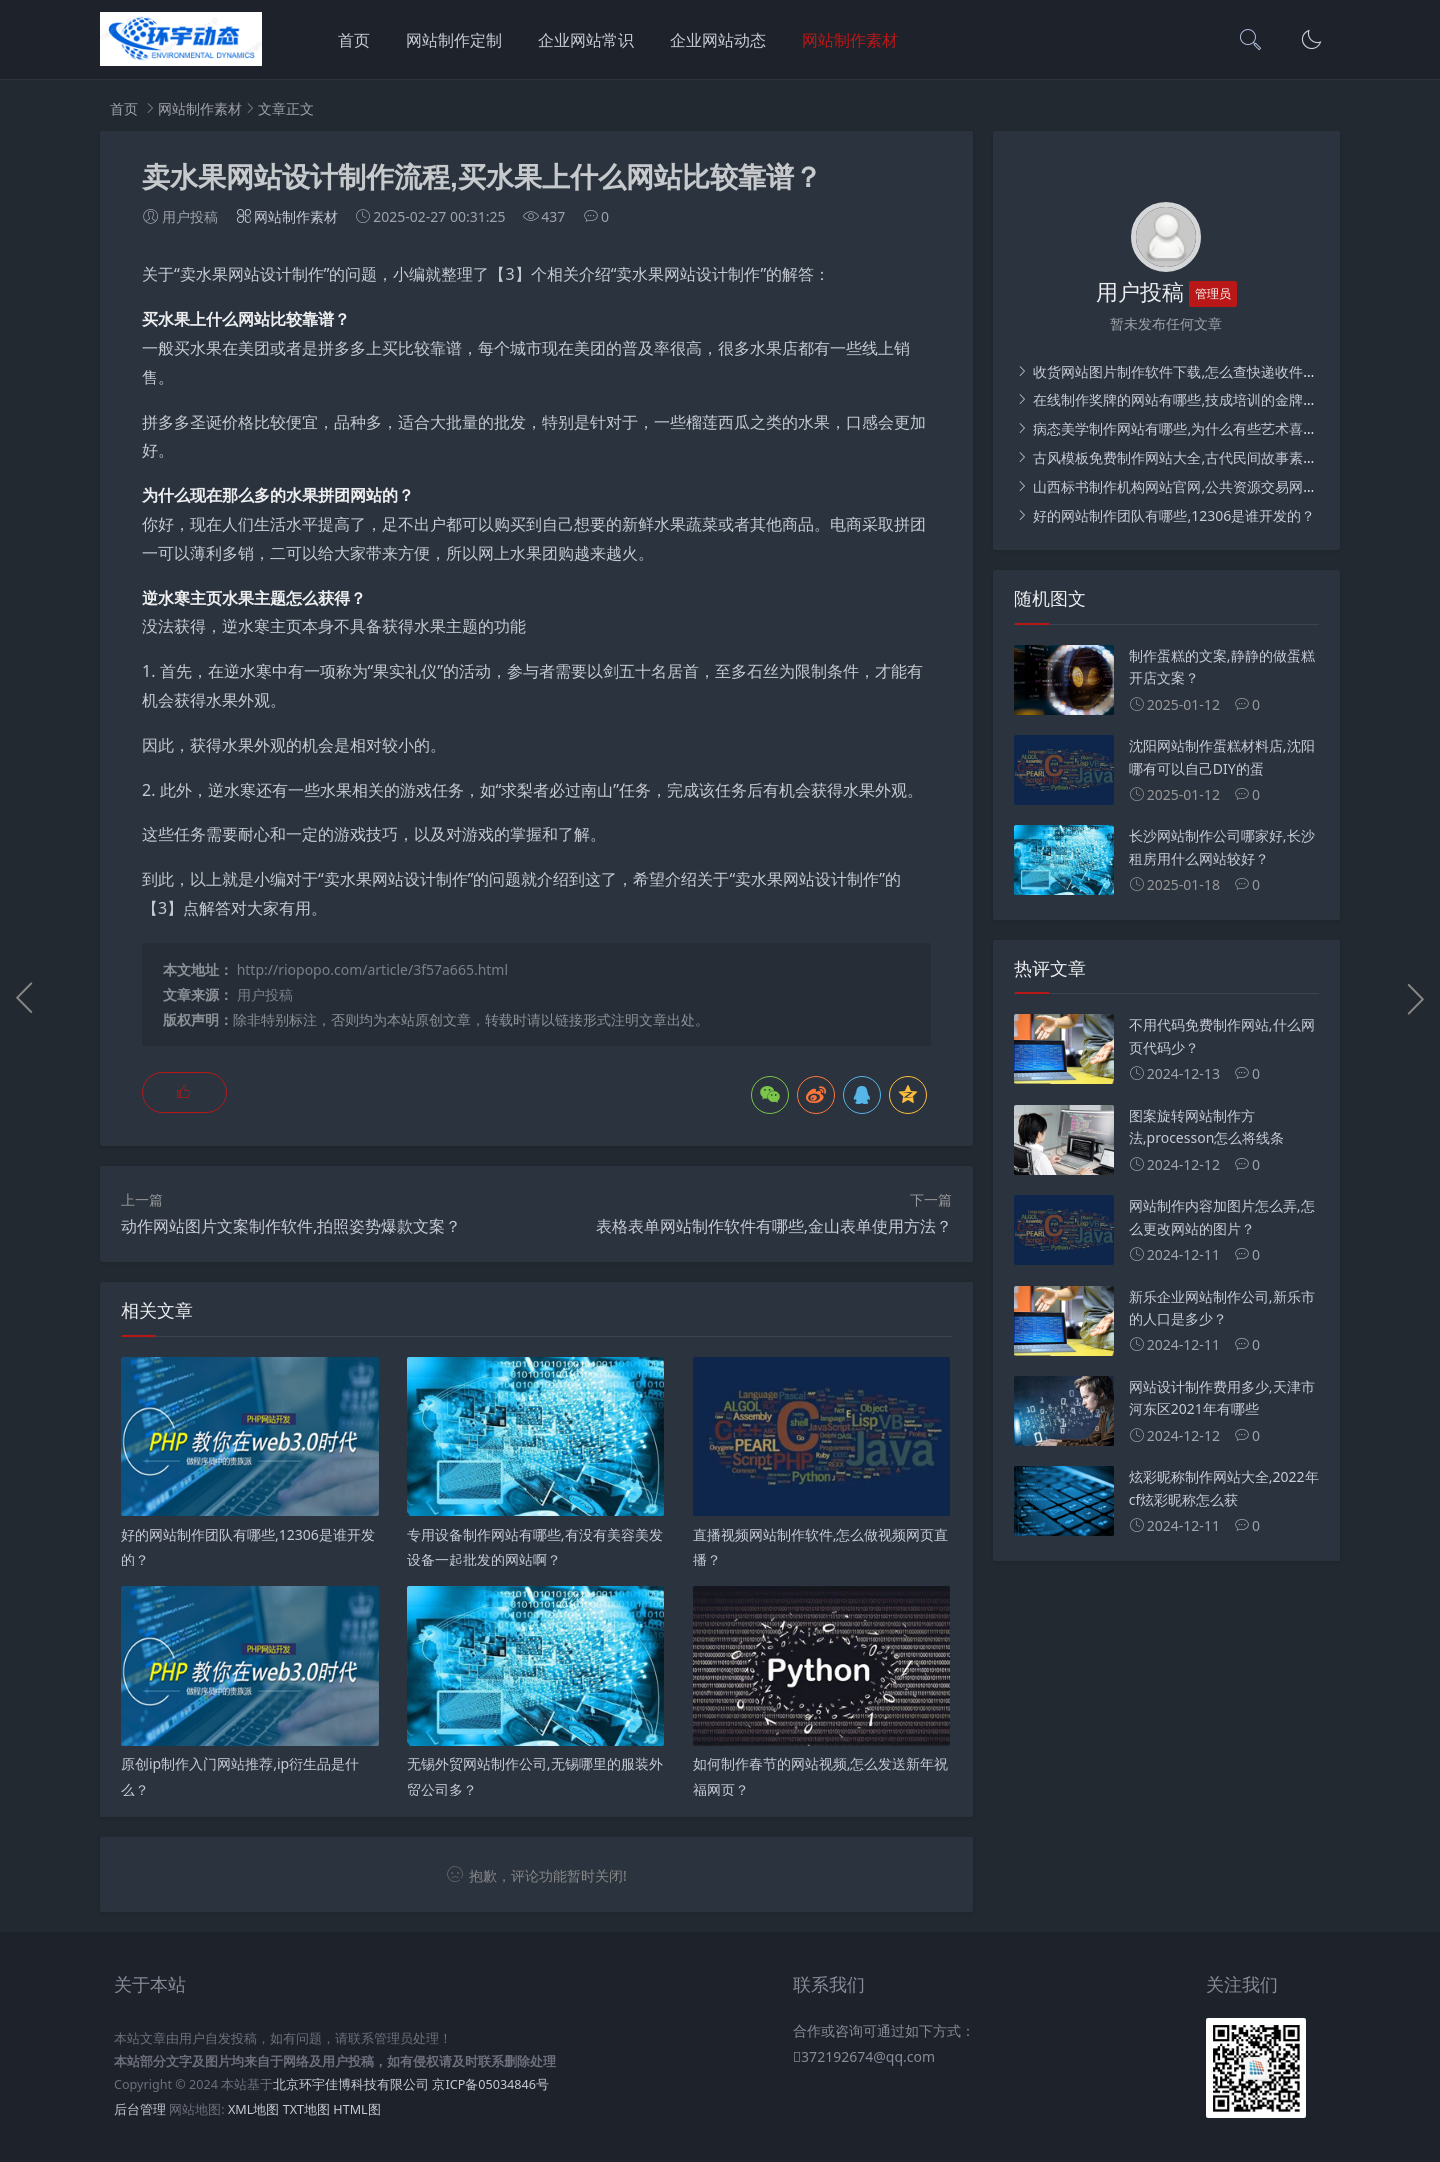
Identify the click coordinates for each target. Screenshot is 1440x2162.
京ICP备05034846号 (490, 2084)
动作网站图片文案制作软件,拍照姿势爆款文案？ (291, 1226)
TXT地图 (306, 2109)
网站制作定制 (454, 40)
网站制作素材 (850, 40)
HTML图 (356, 2109)
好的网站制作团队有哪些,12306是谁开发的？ (1172, 515)
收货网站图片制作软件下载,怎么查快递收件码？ (1180, 371)
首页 (354, 40)
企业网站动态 (718, 40)
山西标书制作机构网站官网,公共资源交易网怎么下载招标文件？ (1229, 486)
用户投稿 (265, 994)
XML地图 (253, 2109)
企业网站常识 (586, 40)
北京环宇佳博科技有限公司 (351, 2084)
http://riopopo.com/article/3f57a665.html (372, 969)
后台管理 (140, 2109)
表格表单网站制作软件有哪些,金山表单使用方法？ (774, 1226)
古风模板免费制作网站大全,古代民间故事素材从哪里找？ (1208, 457)
